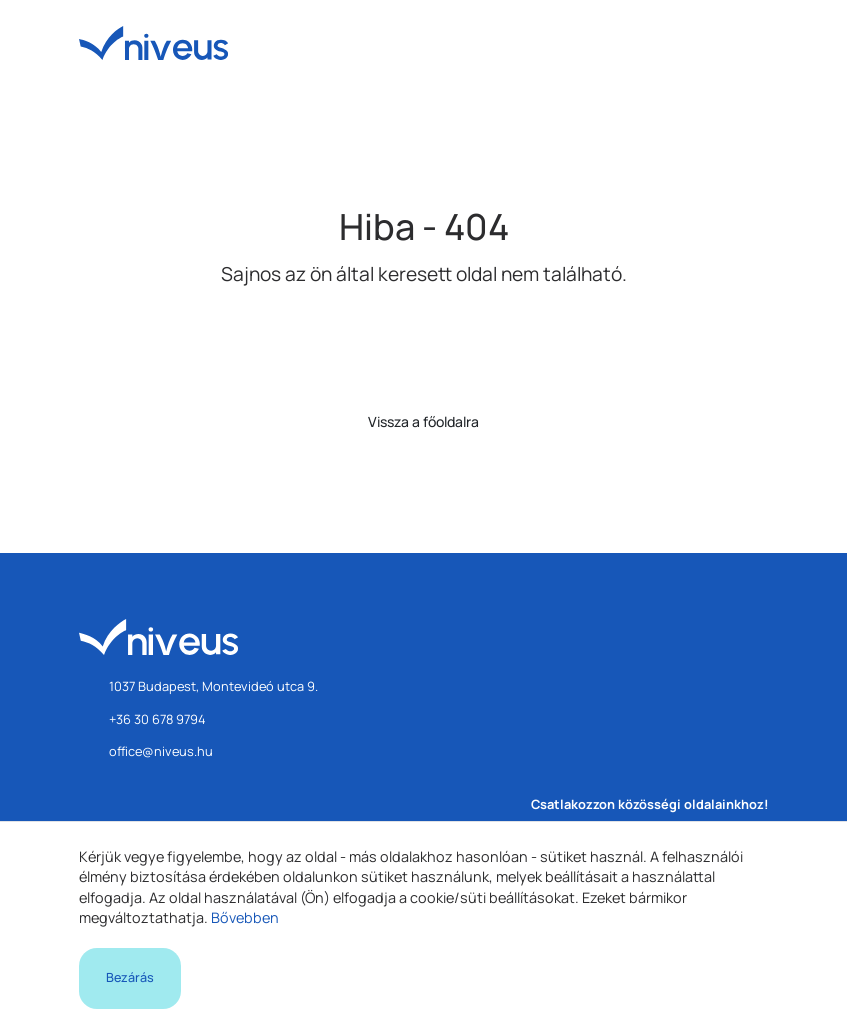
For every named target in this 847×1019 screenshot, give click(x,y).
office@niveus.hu (161, 751)
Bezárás (130, 977)
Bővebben (245, 917)
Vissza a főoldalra (423, 421)
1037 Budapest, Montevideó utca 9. (213, 686)
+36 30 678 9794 (157, 719)
